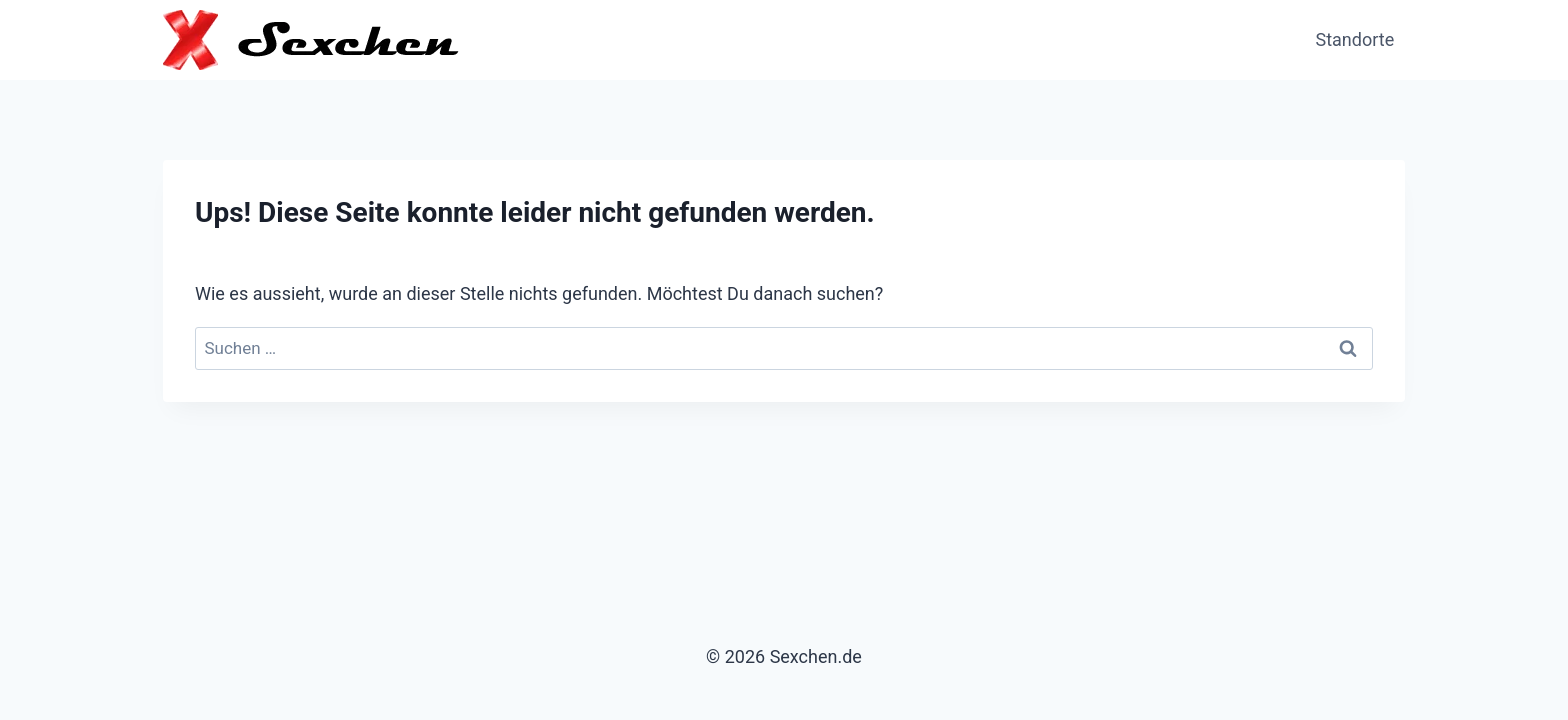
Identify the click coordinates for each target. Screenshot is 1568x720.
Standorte (1355, 39)
